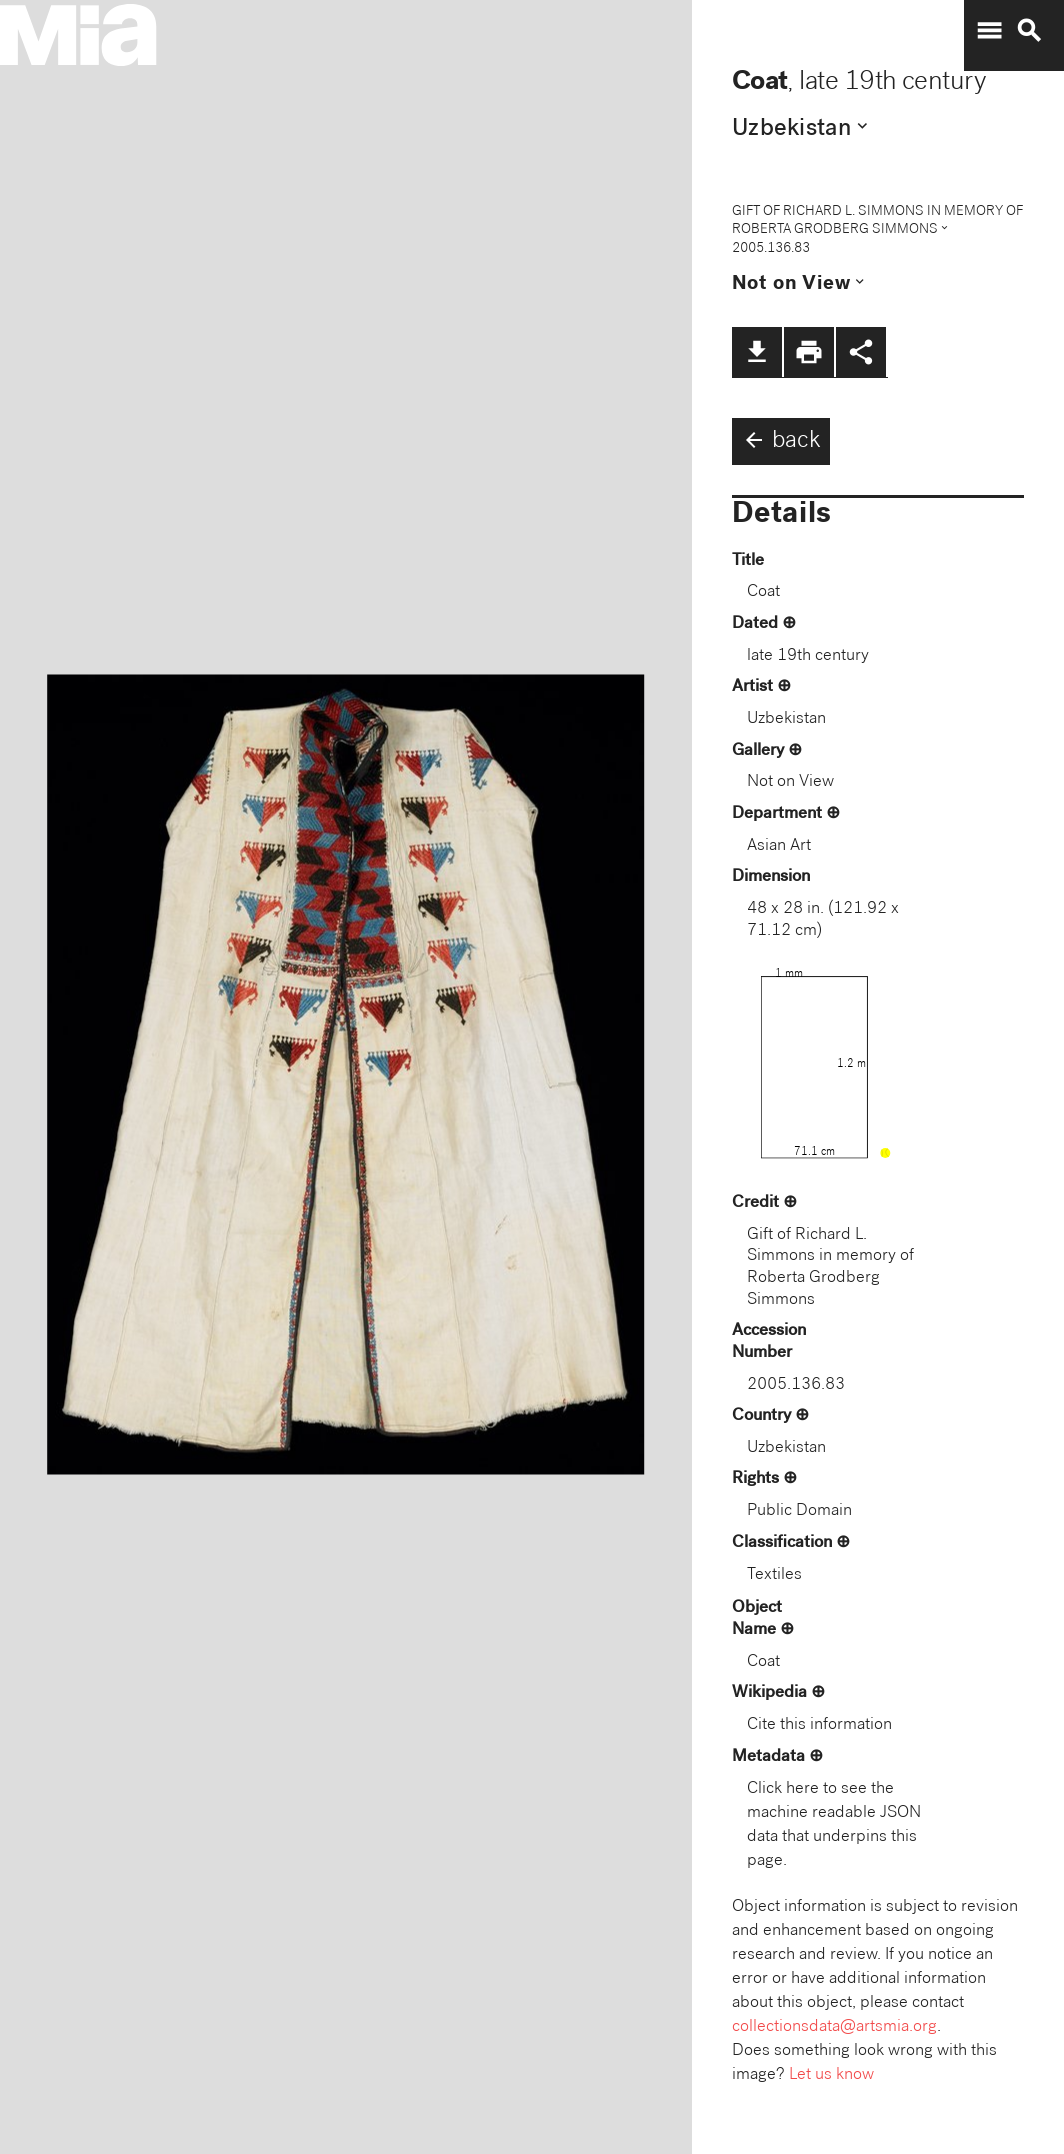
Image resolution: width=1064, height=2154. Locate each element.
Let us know (831, 2075)
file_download (757, 352)
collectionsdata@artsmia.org (834, 2027)
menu (989, 31)
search (1029, 31)
